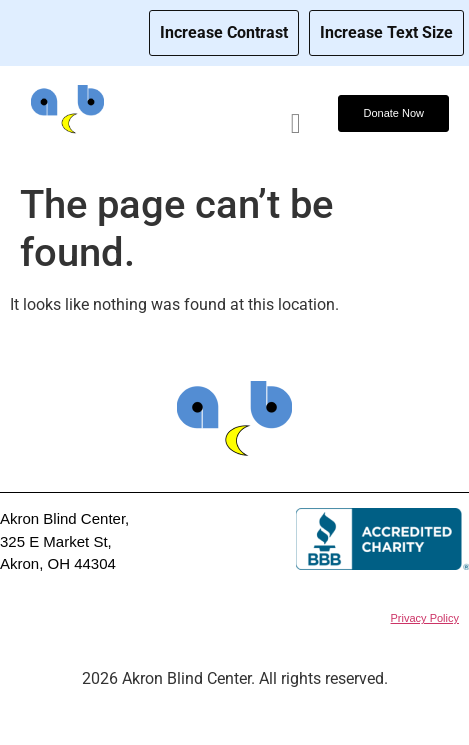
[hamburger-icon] (295, 124)
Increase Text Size (386, 32)
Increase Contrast (224, 32)
